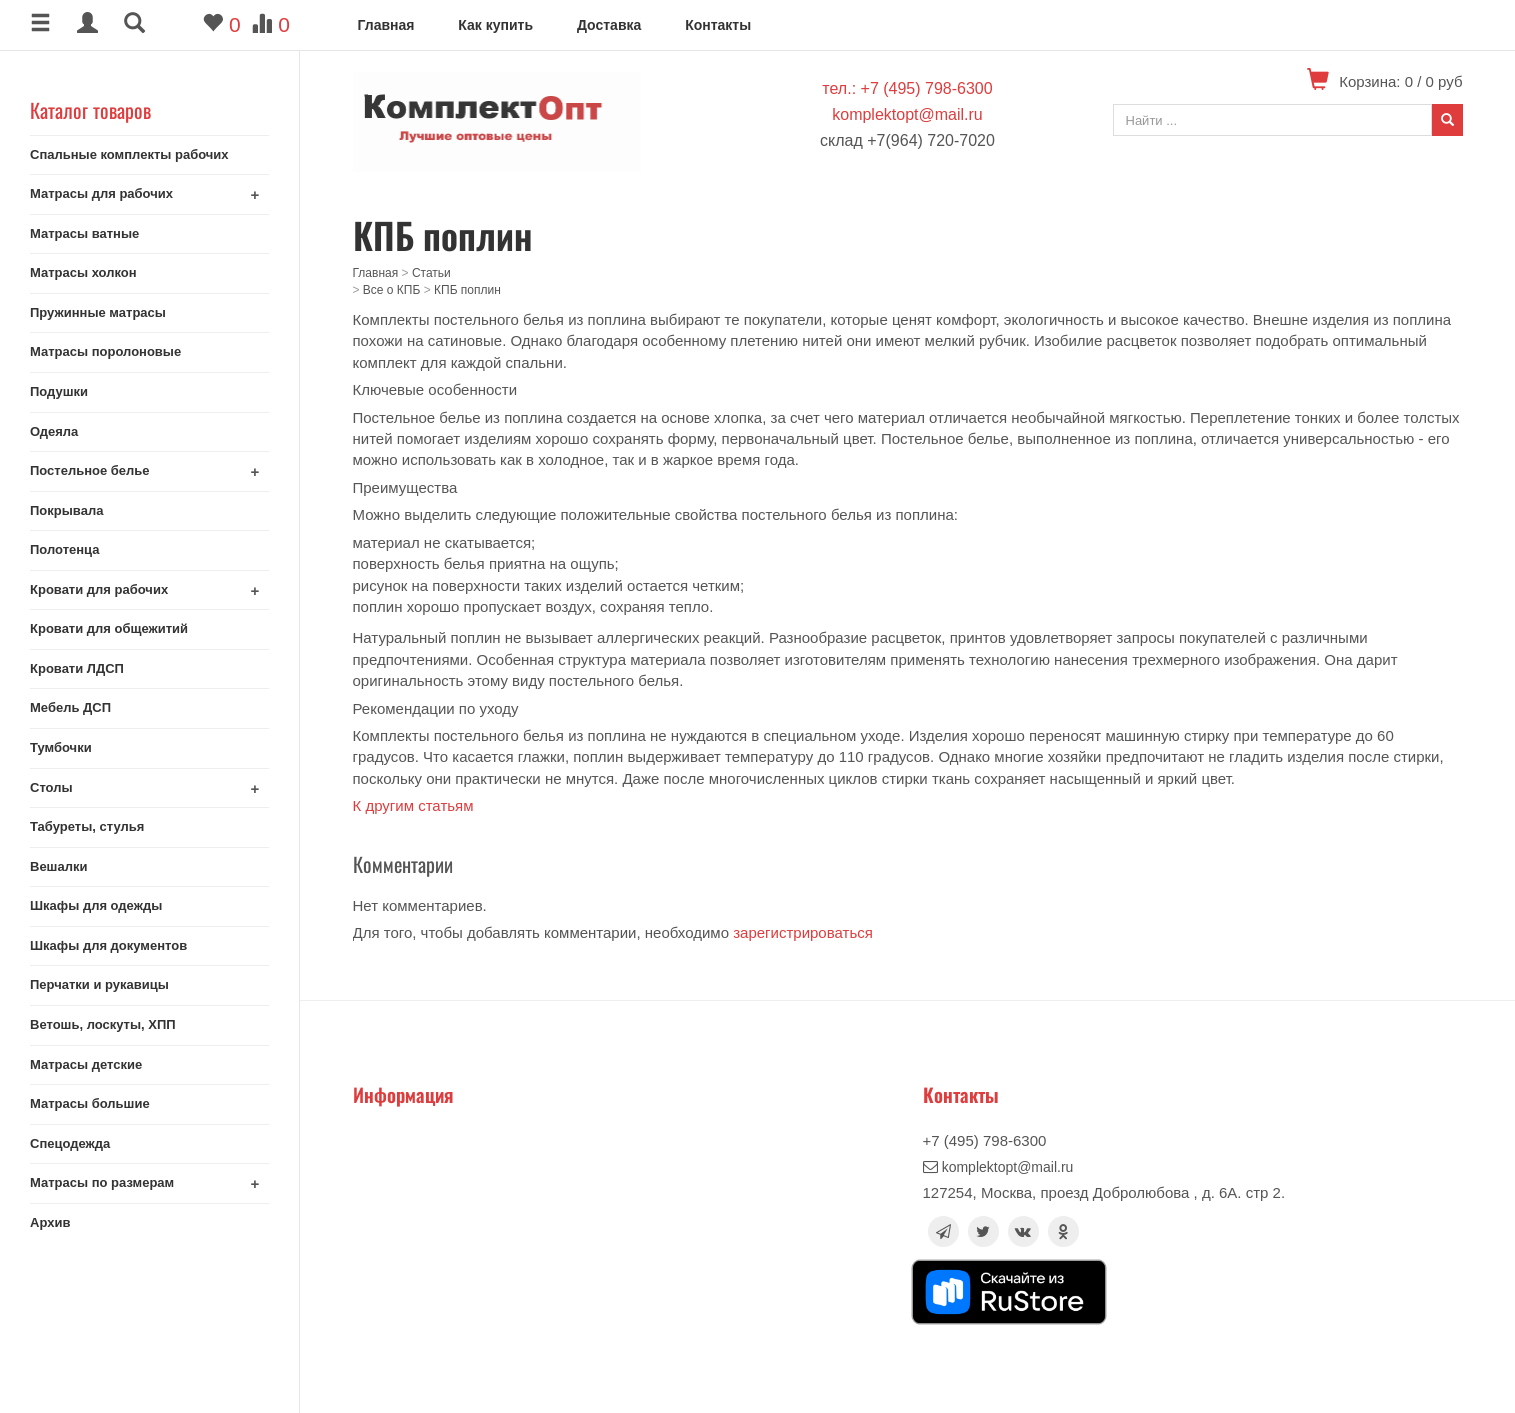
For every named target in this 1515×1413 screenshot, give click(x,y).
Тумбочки (61, 747)
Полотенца (65, 549)
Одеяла (54, 431)
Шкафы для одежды (96, 905)
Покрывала (66, 510)
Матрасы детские (86, 1064)
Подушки (59, 391)
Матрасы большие (90, 1103)
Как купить (495, 25)
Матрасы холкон (83, 272)
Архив (50, 1222)
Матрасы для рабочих (101, 193)
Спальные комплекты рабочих (129, 154)
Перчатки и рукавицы (99, 984)
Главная (386, 25)
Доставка (609, 25)
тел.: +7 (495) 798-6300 (907, 88)
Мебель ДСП (70, 707)
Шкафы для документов (108, 945)
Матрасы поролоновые (105, 351)
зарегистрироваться (803, 932)
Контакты (718, 25)
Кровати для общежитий (109, 628)
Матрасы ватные (84, 233)
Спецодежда (70, 1143)
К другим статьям (413, 805)
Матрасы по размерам (102, 1182)
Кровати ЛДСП (77, 668)
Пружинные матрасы (98, 312)
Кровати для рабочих (99, 589)
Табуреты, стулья (87, 826)
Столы (51, 787)
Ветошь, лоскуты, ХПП (103, 1024)
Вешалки (58, 866)
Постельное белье (90, 470)
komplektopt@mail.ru (907, 114)
